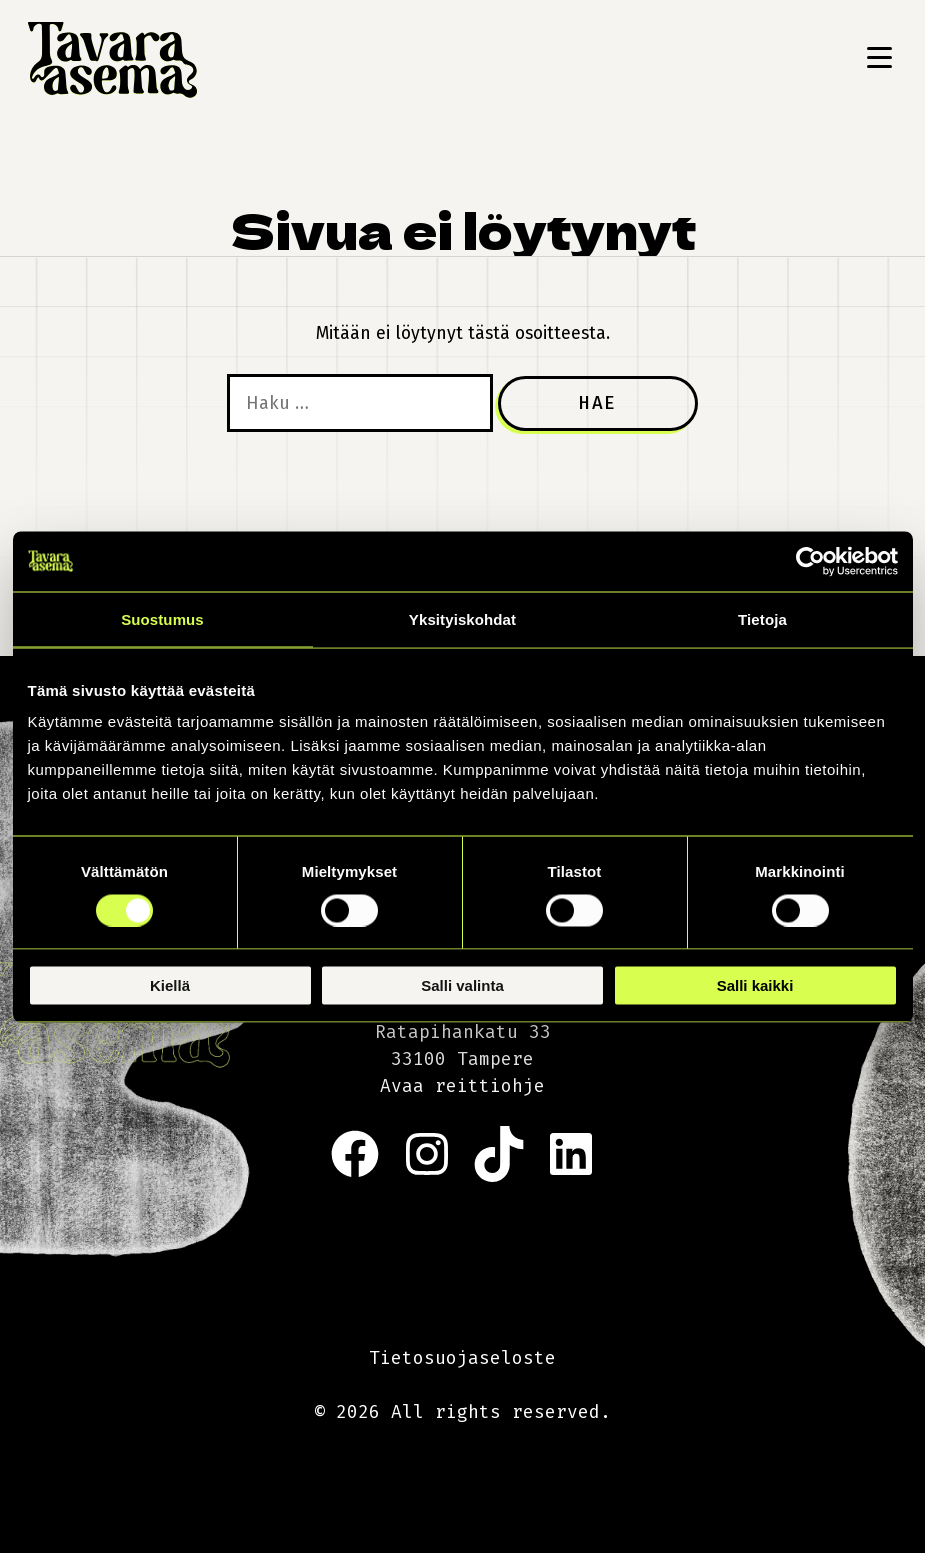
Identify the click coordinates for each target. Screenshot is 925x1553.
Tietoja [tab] (762, 618)
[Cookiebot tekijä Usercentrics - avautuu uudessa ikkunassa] (810, 561)
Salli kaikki (755, 985)
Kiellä (170, 985)
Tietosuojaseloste (462, 1358)
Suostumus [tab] (162, 618)
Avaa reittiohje (462, 1086)
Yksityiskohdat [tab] (462, 618)
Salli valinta (462, 985)
